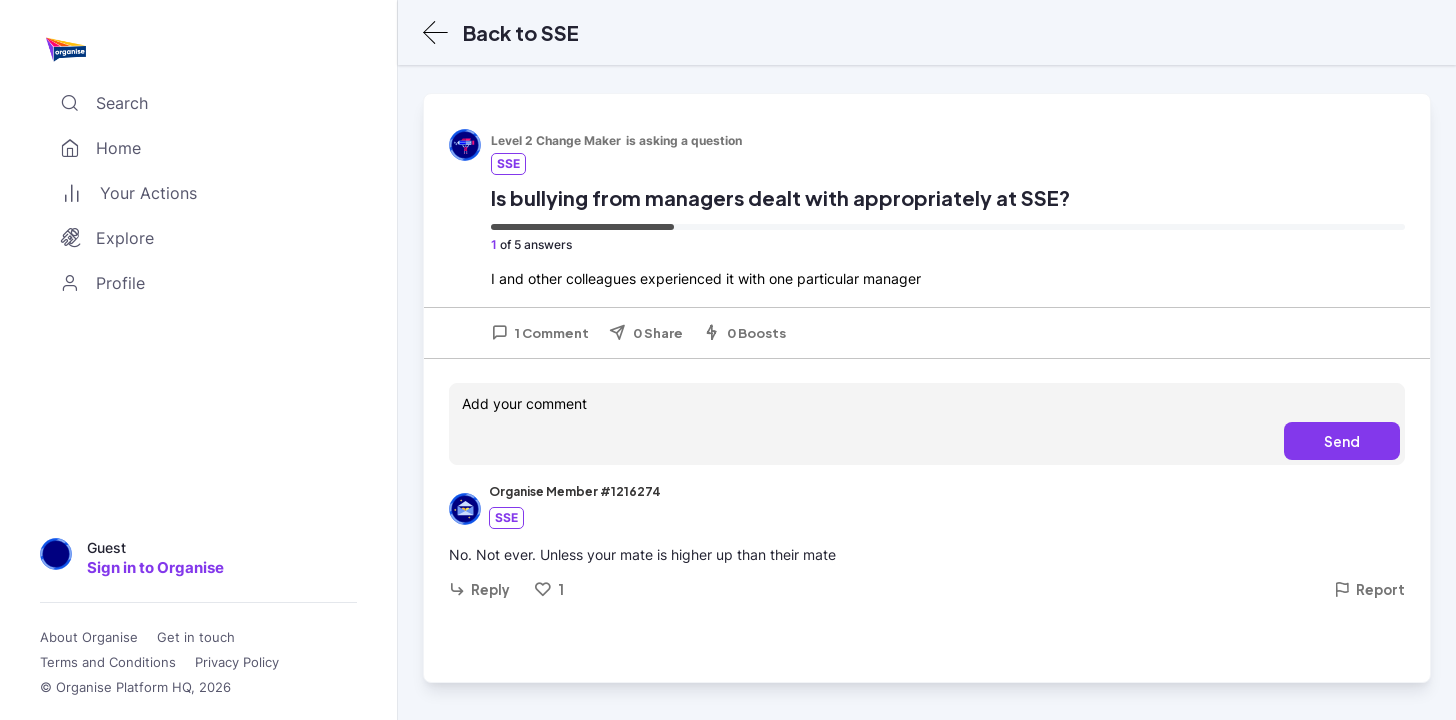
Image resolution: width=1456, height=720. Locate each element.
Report (1369, 589)
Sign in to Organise (155, 567)
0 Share (646, 333)
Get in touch (196, 637)
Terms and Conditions (108, 662)
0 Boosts (744, 333)
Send (1342, 441)
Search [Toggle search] (100, 103)
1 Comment (540, 333)
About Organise (89, 637)
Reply (479, 589)
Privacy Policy (237, 662)
